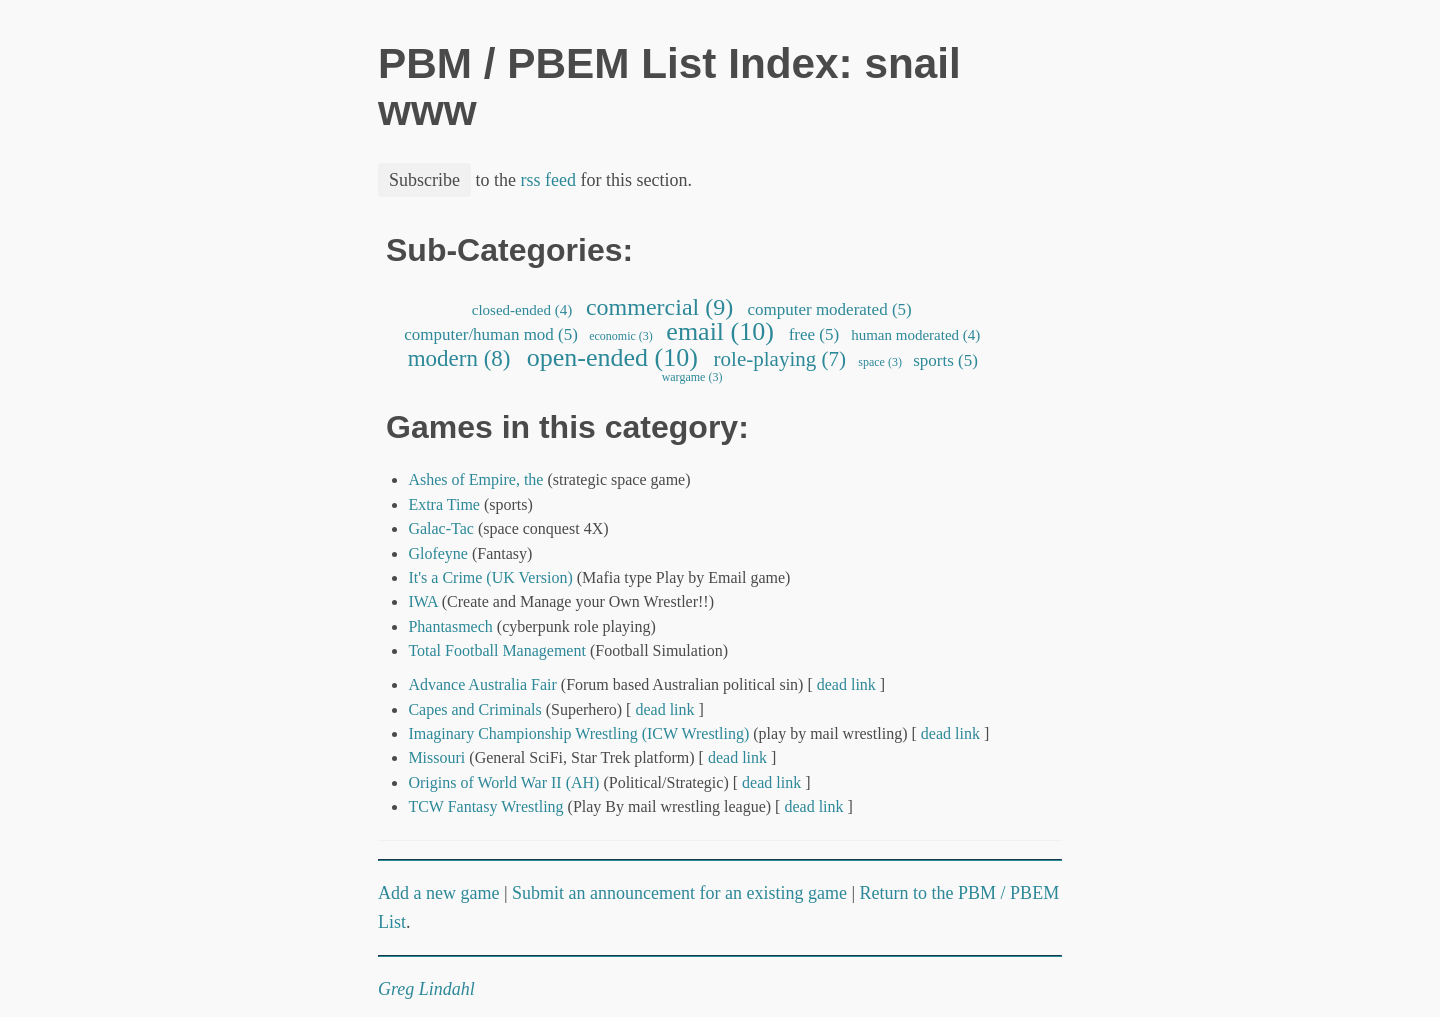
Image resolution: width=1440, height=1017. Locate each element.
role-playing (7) (779, 359)
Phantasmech (450, 626)
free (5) (813, 334)
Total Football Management (497, 650)
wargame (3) (692, 377)
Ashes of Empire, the (475, 479)
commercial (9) (659, 307)
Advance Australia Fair (482, 684)
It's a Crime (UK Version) (490, 577)
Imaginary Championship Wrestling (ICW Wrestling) (578, 733)
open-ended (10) (612, 357)
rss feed (548, 180)
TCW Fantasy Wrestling (485, 806)
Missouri (436, 757)
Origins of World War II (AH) (503, 782)
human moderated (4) (915, 335)
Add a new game (438, 893)
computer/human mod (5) (491, 334)
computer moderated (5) (829, 309)
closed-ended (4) (522, 310)
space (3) (880, 362)
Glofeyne (438, 553)
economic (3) (621, 336)
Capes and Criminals (474, 709)
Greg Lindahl (426, 989)
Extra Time (444, 504)
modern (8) (459, 358)
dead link (846, 684)
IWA (422, 601)
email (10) (720, 331)
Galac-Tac (441, 528)
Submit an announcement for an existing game (679, 893)
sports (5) (945, 360)
